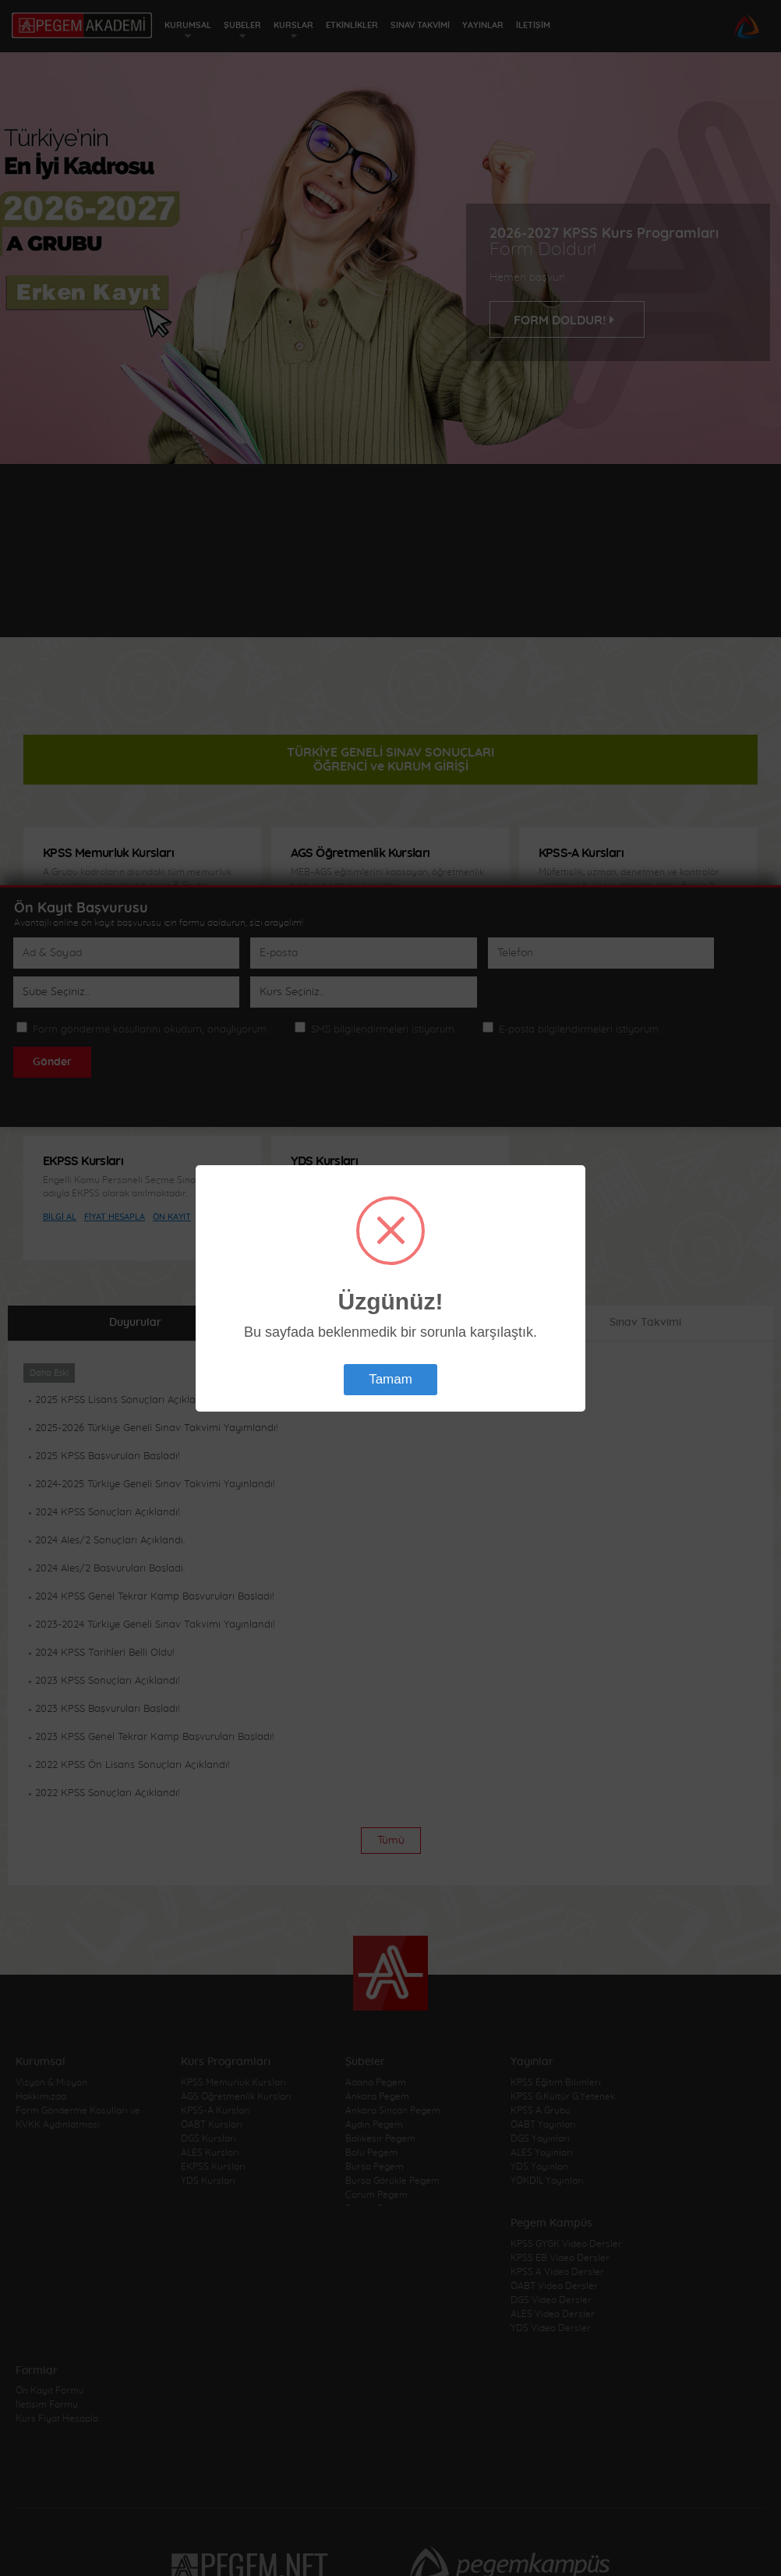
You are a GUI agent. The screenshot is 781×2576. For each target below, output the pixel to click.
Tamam (390, 1379)
